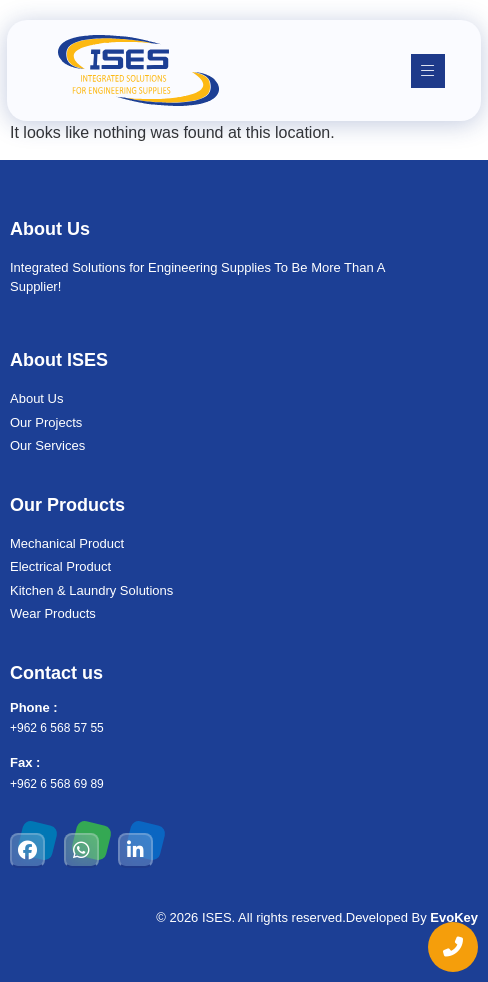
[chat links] (453, 947)
